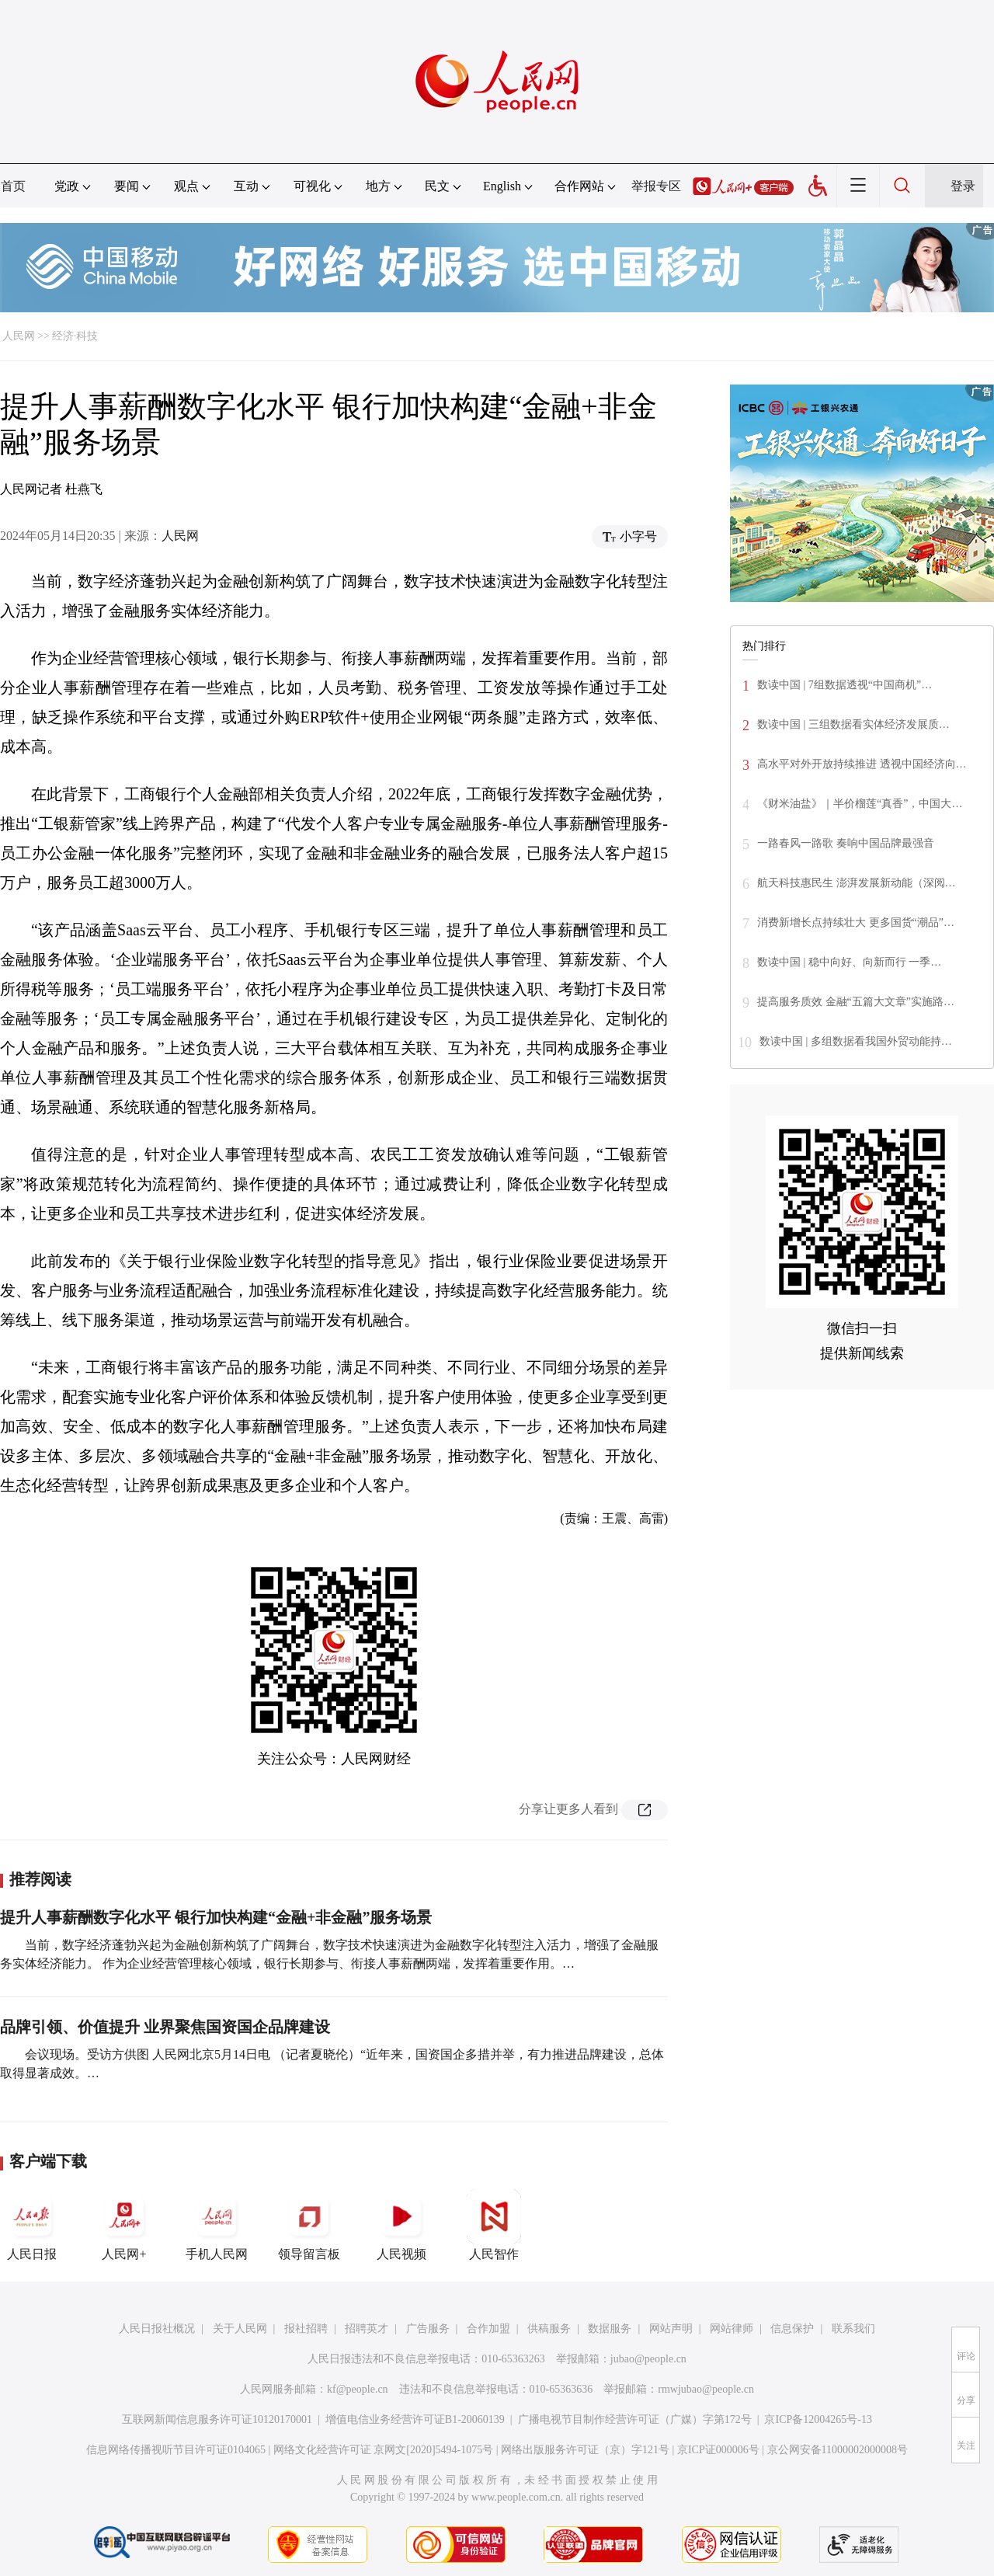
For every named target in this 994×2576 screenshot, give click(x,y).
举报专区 (656, 186)
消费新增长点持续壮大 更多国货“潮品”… (855, 922)
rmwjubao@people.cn (706, 2389)
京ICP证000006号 (718, 2450)
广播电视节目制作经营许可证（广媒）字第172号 (635, 2419)
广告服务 (428, 2328)
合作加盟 (488, 2328)
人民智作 (494, 2225)
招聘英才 (366, 2328)
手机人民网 (217, 2225)
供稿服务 (549, 2328)
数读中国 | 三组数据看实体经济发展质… (853, 724)
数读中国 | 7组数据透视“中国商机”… (844, 685)
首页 (13, 186)
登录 (963, 186)
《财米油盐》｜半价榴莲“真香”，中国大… (859, 803)
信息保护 (792, 2328)
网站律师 (731, 2328)
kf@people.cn (357, 2389)
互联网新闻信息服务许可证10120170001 (217, 2419)
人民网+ (124, 2225)
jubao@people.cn (648, 2359)
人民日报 (32, 2225)
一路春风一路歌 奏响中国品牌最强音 (845, 843)
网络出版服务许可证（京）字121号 (585, 2450)
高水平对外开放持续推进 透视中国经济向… (862, 764)
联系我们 (853, 2328)
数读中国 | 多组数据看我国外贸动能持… (855, 1041)
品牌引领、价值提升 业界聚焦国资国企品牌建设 (165, 2026)
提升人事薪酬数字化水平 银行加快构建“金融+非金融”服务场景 (216, 1917)
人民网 (18, 336)
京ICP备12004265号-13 (817, 2419)
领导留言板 (309, 2225)
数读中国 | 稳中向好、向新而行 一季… (849, 962)
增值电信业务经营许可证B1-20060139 (415, 2419)
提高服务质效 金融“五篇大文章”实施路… (855, 1002)
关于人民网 (240, 2328)
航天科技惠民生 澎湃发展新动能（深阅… (856, 883)
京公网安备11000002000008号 (837, 2450)
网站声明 (671, 2328)
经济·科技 (75, 336)
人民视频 (401, 2225)
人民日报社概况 (157, 2328)
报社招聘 (306, 2328)
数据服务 (609, 2328)
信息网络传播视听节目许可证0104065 (176, 2450)
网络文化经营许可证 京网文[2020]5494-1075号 (383, 2450)
